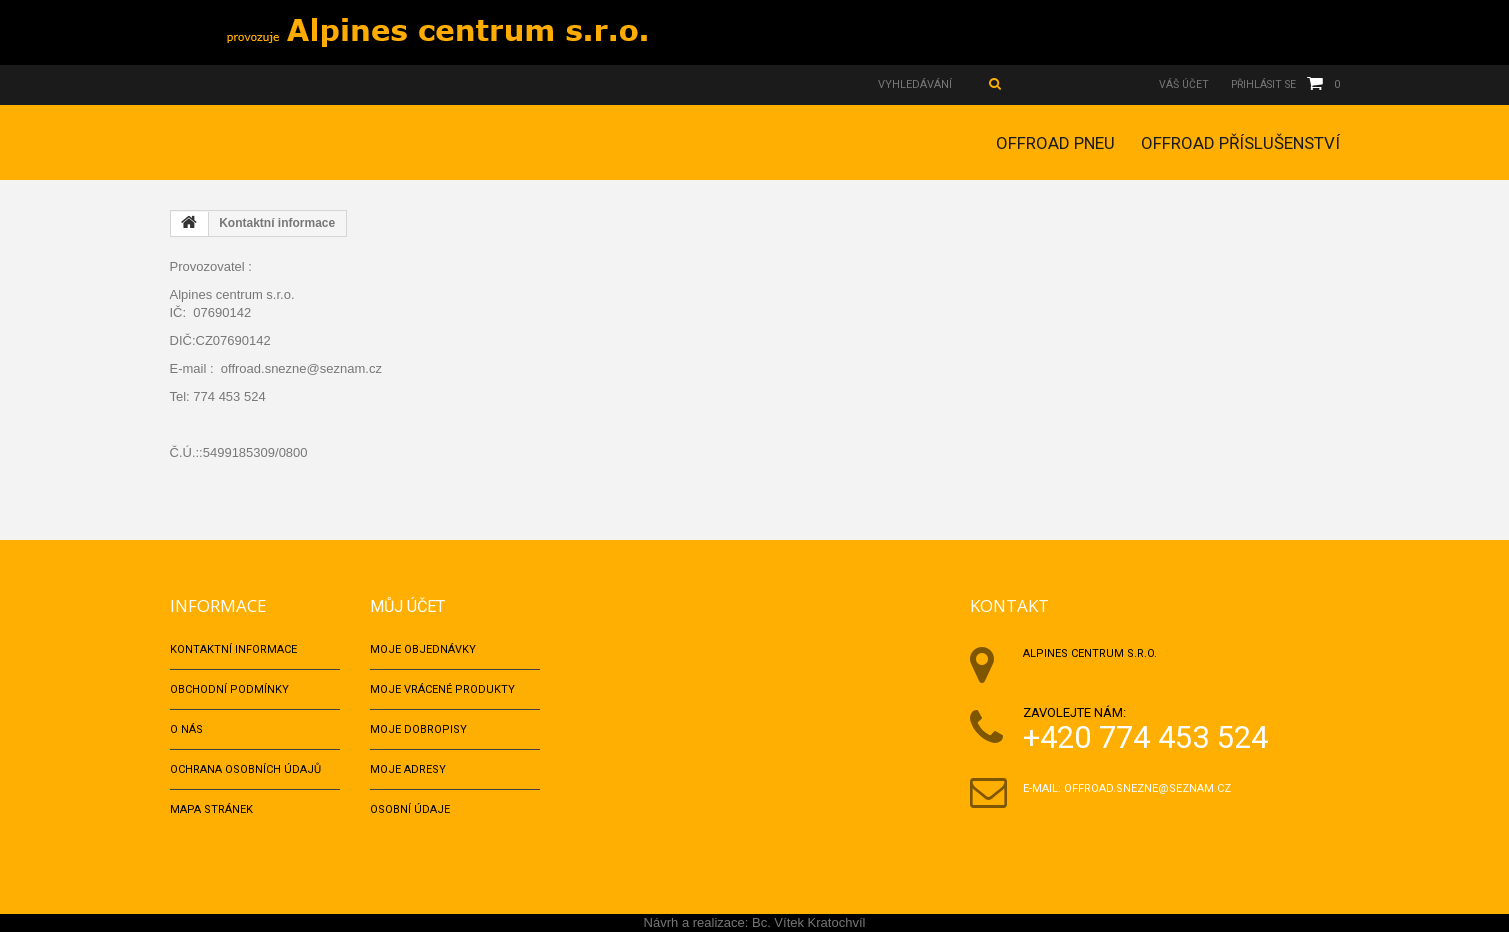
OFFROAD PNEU (1055, 143)
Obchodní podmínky (229, 689)
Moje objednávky (423, 649)
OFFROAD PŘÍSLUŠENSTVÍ (1240, 143)
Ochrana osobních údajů (245, 769)
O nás (186, 729)
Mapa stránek (211, 809)
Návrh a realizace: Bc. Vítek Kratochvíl (755, 922)
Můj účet (410, 606)
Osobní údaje (410, 809)
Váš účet (1176, 84)
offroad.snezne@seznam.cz (1147, 788)
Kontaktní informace (233, 649)
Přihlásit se (1260, 84)
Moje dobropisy (418, 729)
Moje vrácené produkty (442, 689)
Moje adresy (408, 769)
